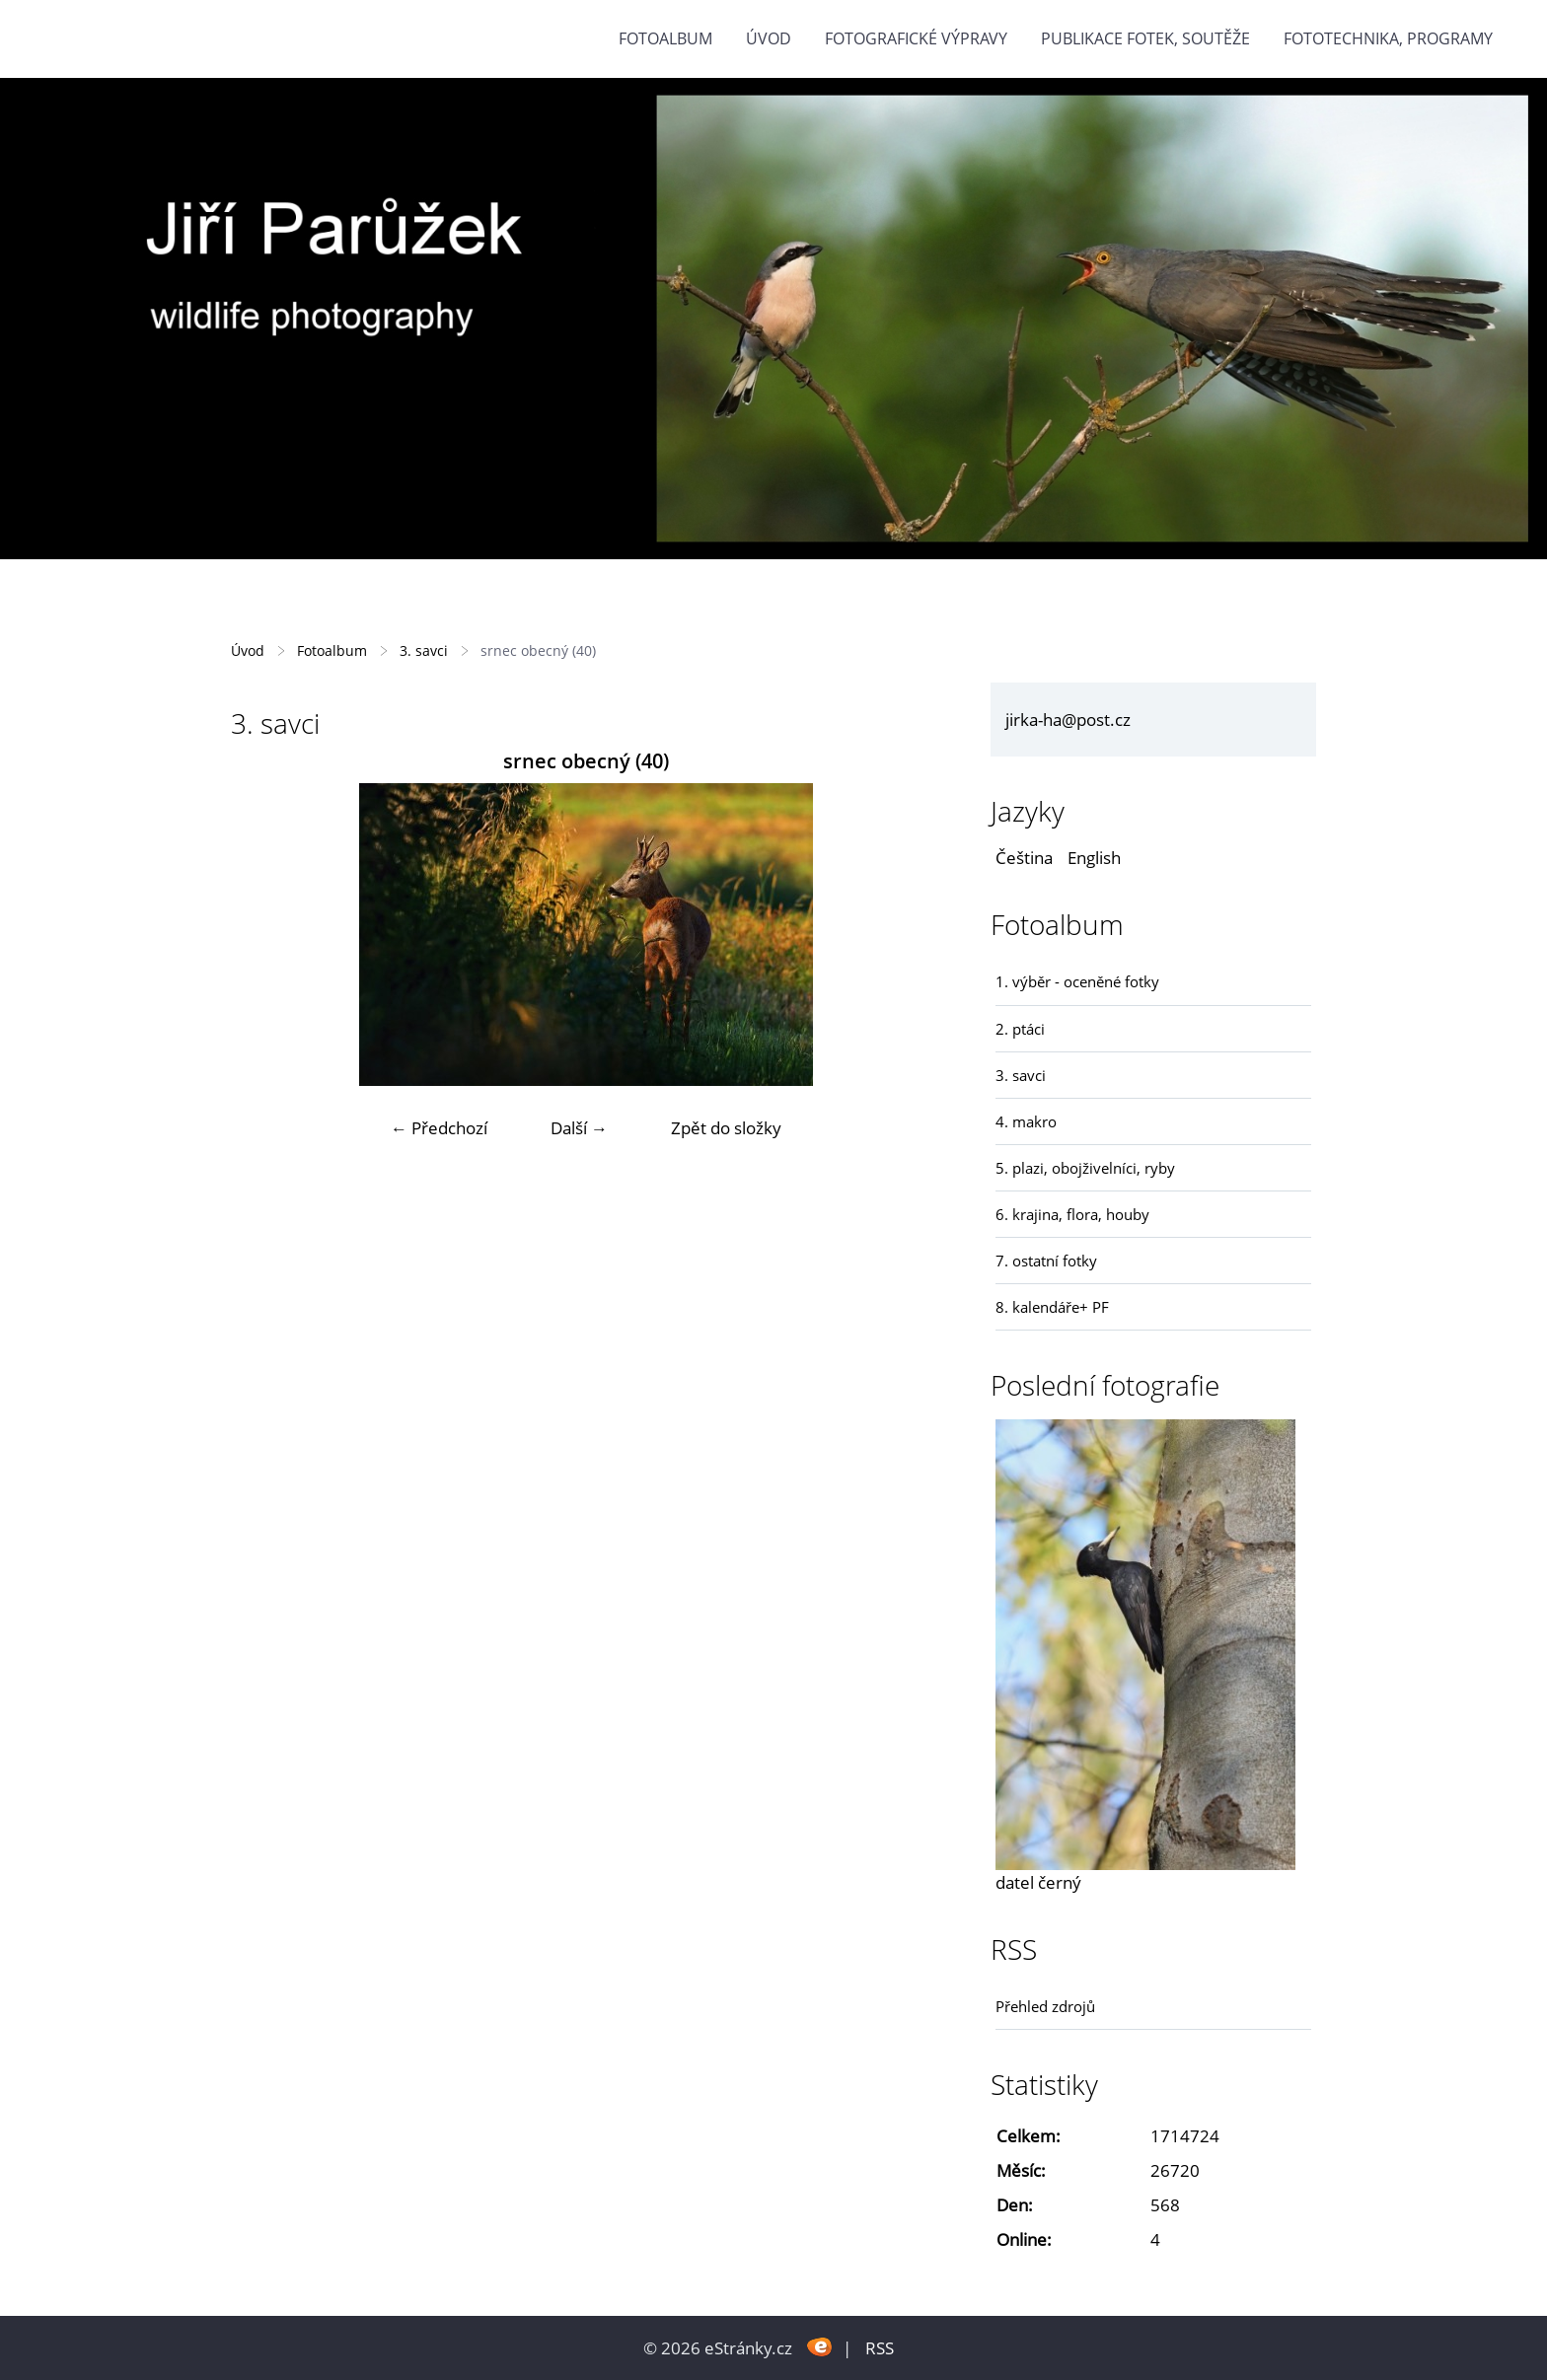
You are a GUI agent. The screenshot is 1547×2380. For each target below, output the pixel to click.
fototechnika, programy (1388, 38)
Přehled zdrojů (1045, 2006)
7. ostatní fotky (1046, 1260)
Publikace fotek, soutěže (1145, 38)
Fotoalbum (665, 38)
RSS (879, 2348)
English (1094, 857)
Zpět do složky (726, 1128)
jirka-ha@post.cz (1068, 719)
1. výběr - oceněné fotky (1077, 981)
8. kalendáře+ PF (1052, 1307)
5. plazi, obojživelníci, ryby (1085, 1168)
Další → (579, 1128)
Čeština (1024, 857)
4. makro (1026, 1121)
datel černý (1038, 1882)
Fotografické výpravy (916, 38)
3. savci (424, 650)
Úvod (768, 38)
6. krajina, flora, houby (1072, 1214)
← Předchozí (439, 1128)
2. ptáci (1020, 1029)
